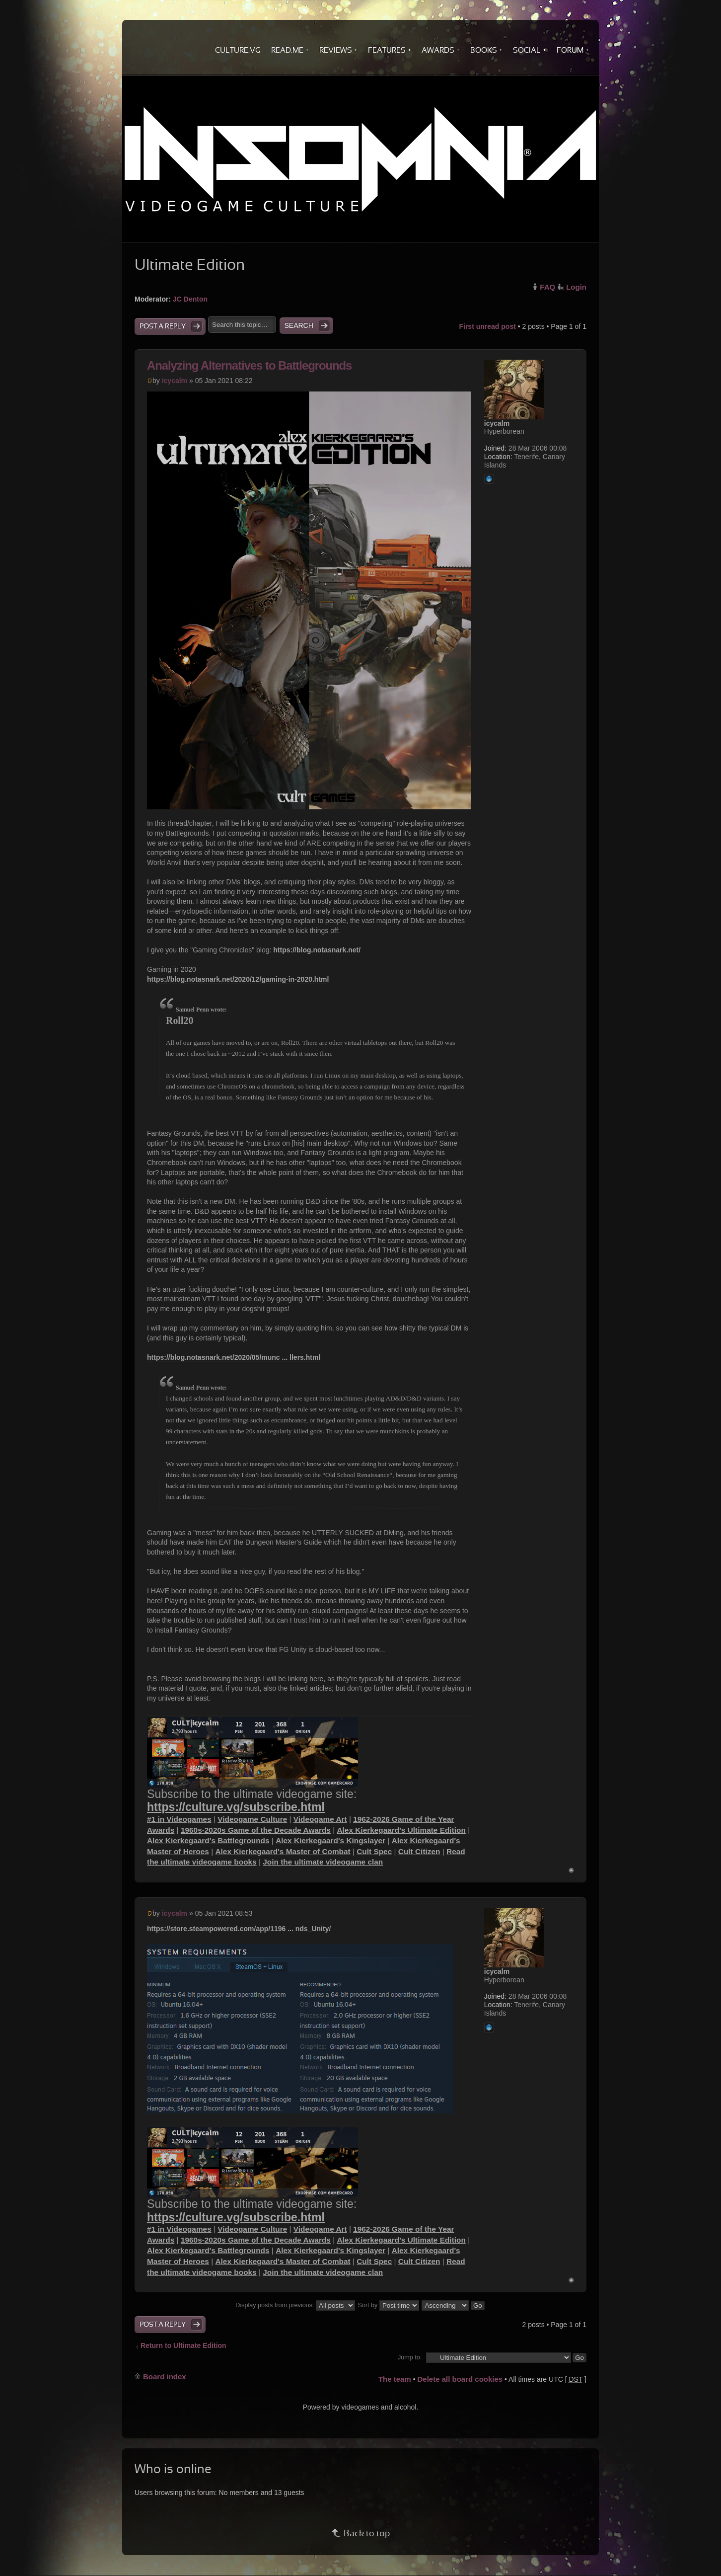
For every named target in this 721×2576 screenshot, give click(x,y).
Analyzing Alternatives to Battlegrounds (249, 365)
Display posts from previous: (295, 2305)
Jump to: (410, 2357)
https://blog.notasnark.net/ (316, 950)
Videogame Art (320, 1819)
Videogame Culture (252, 1819)
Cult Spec (374, 1851)
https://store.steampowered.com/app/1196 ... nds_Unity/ (239, 1929)
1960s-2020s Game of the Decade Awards (256, 1830)
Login (576, 287)
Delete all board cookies (460, 2379)
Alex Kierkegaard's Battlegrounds (208, 1840)
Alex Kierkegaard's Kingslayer (330, 1840)
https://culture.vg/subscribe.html (236, 1806)
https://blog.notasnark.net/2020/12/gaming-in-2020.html (238, 979)
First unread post (487, 326)
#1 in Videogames (179, 1819)
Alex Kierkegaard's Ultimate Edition (401, 1830)
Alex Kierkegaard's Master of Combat (282, 1851)
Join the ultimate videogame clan (323, 1862)
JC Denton (190, 299)
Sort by (388, 2305)
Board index (164, 2376)
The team (394, 2379)
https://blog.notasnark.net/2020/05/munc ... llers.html (233, 1357)
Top (571, 1870)
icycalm (174, 381)
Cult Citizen (419, 1851)
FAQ (547, 287)
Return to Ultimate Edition (183, 2345)
